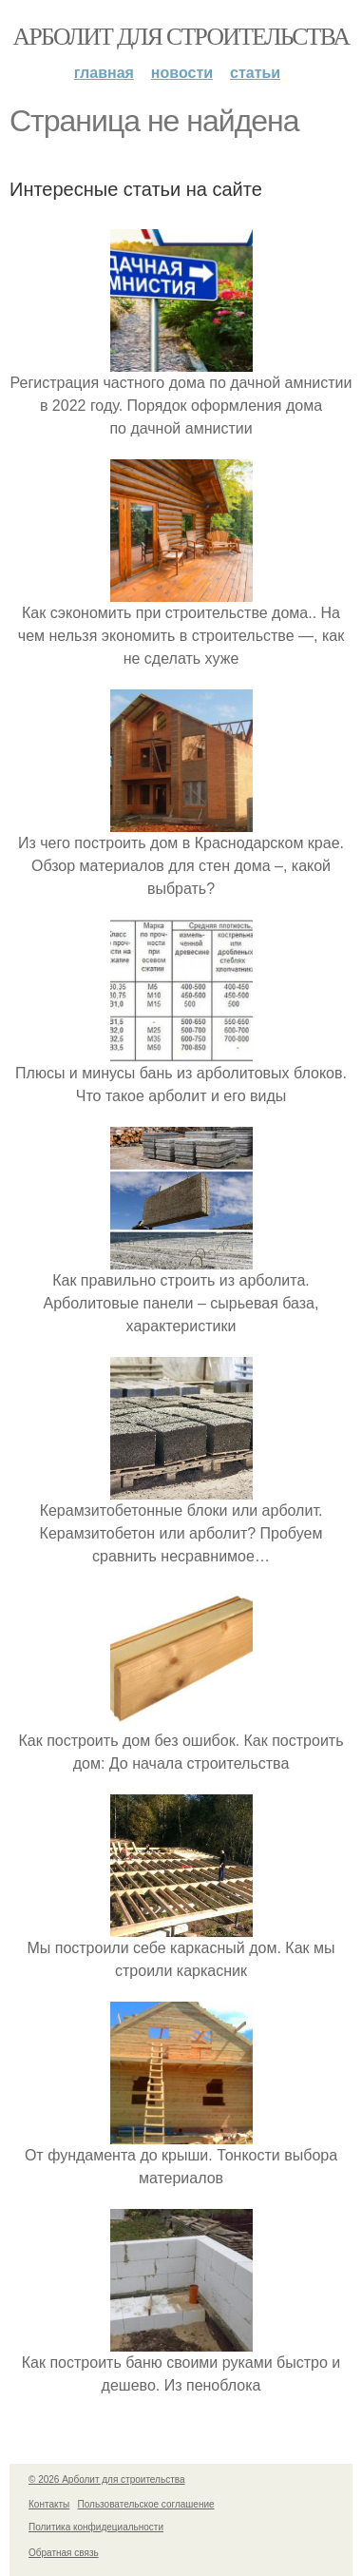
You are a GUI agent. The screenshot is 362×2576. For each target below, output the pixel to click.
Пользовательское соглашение (146, 2504)
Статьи (255, 73)
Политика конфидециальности (96, 2527)
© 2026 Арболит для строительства (107, 2479)
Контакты (49, 2504)
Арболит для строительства (181, 36)
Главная (104, 73)
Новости (182, 73)
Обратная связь (64, 2552)
